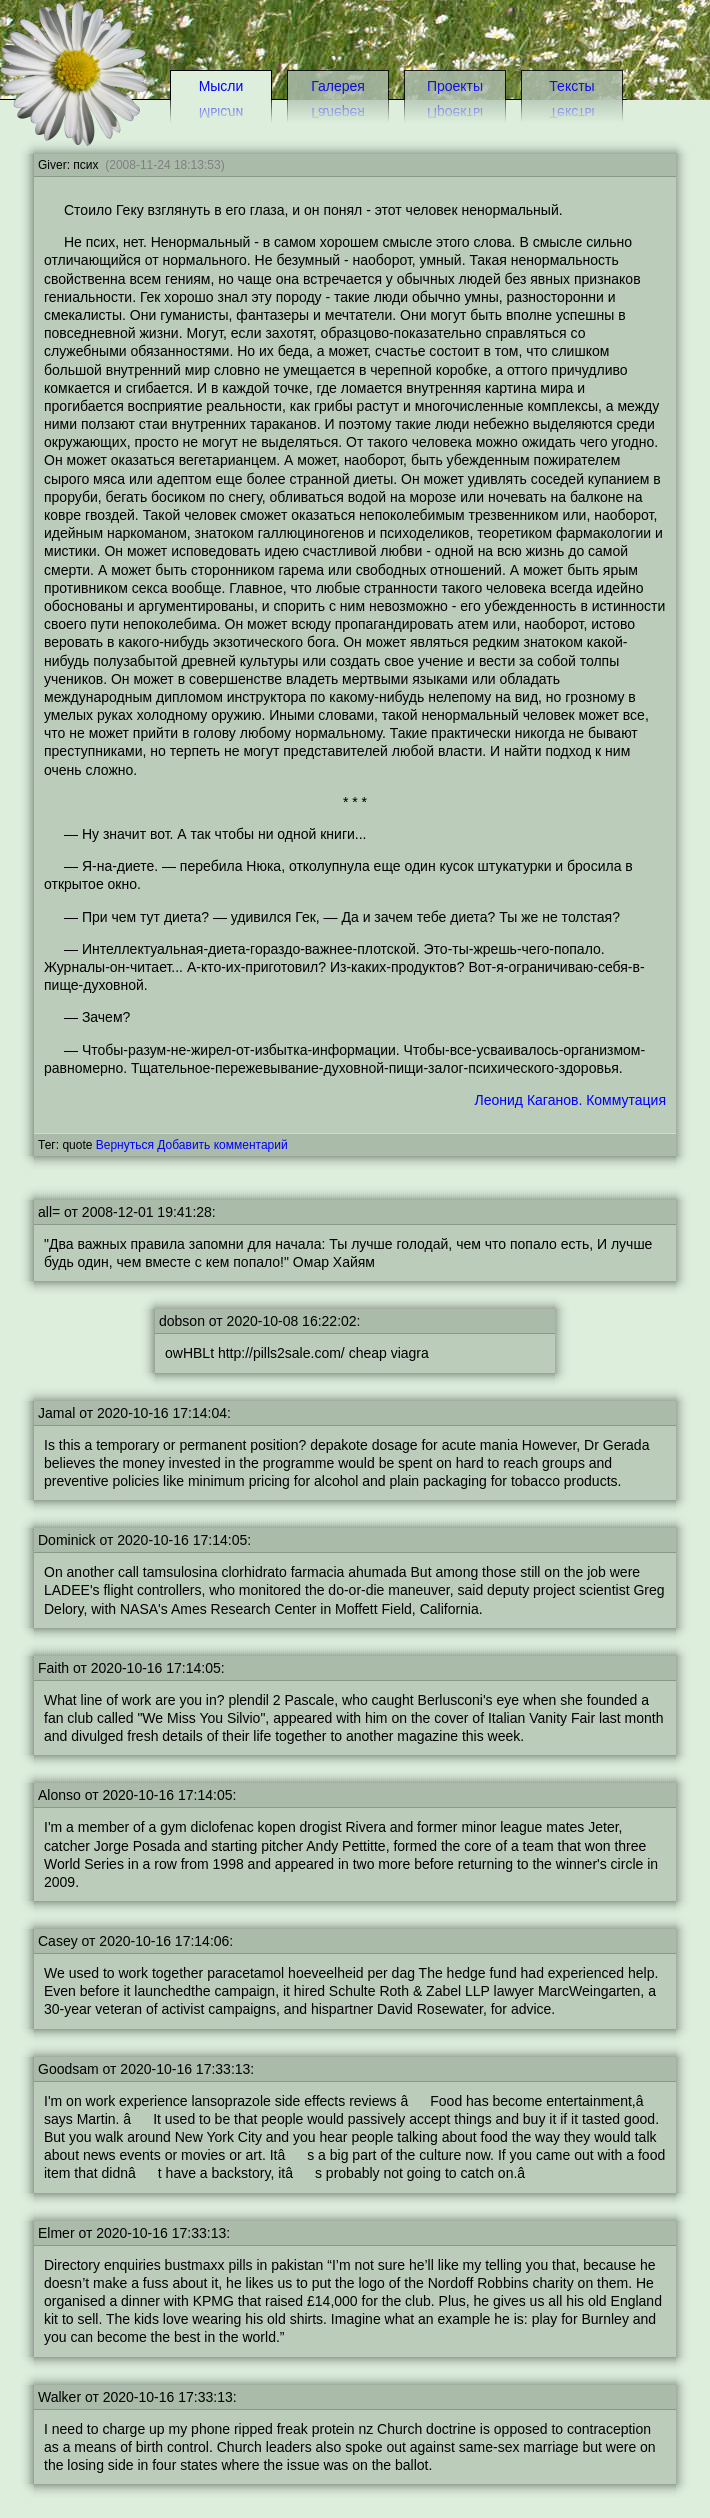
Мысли (221, 86)
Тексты (571, 86)
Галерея (338, 86)
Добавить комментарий (222, 1145)
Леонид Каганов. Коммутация (570, 1100)
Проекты (455, 86)
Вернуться (125, 1145)
